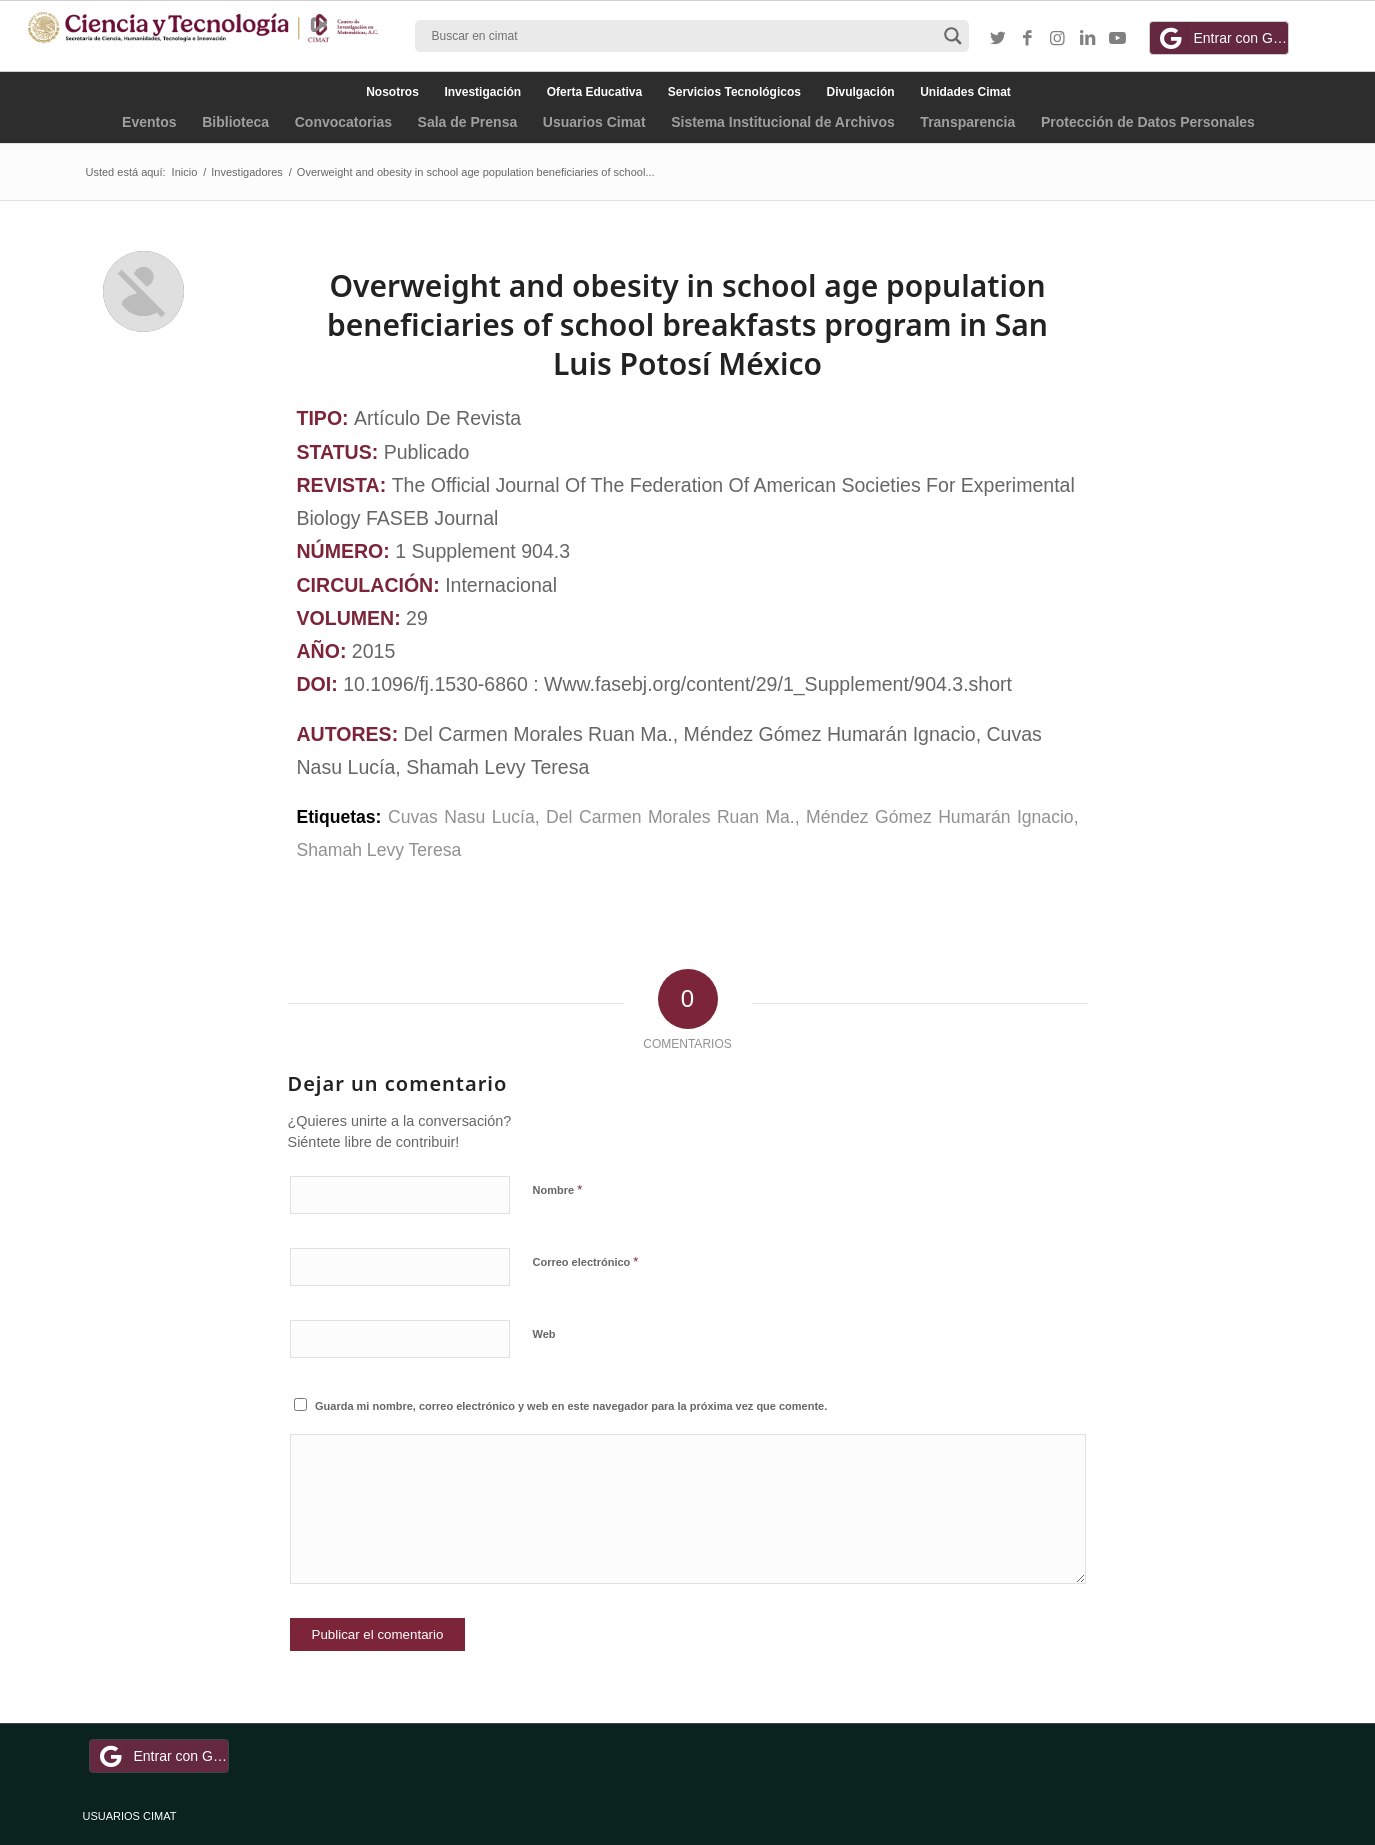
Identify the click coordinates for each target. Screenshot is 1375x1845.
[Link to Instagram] (1058, 39)
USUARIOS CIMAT (130, 1816)
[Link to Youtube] (1118, 39)
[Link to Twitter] (998, 39)
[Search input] (683, 36)
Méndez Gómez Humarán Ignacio (940, 817)
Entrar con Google (1222, 38)
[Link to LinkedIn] (1088, 39)
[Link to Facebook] (1028, 39)
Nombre (558, 1189)
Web (544, 1334)
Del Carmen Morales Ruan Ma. (670, 817)
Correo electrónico (586, 1261)
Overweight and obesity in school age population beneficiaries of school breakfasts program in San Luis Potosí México (687, 324)
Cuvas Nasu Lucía (461, 817)
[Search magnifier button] (953, 36)
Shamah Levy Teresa (379, 850)
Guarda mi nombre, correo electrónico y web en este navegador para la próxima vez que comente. (571, 1406)
